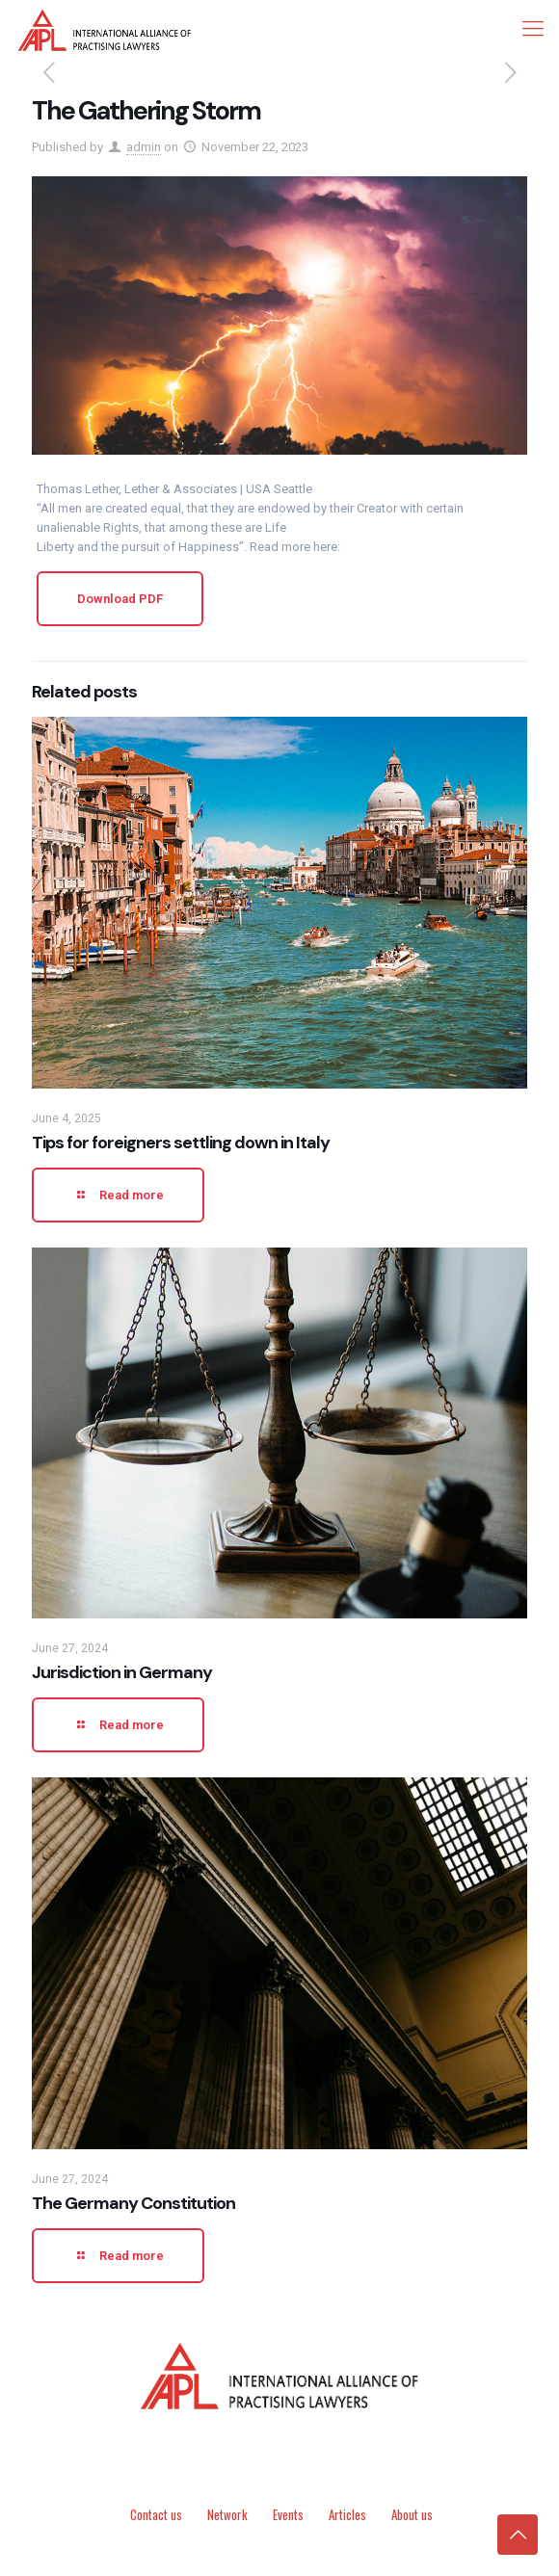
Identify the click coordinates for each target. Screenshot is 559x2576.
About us (412, 2514)
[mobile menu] (533, 29)
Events (288, 2514)
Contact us (156, 2514)
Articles (347, 2514)
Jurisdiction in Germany (122, 1672)
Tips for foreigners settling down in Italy (181, 1142)
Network (227, 2514)
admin (143, 147)
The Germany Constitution (133, 2203)
